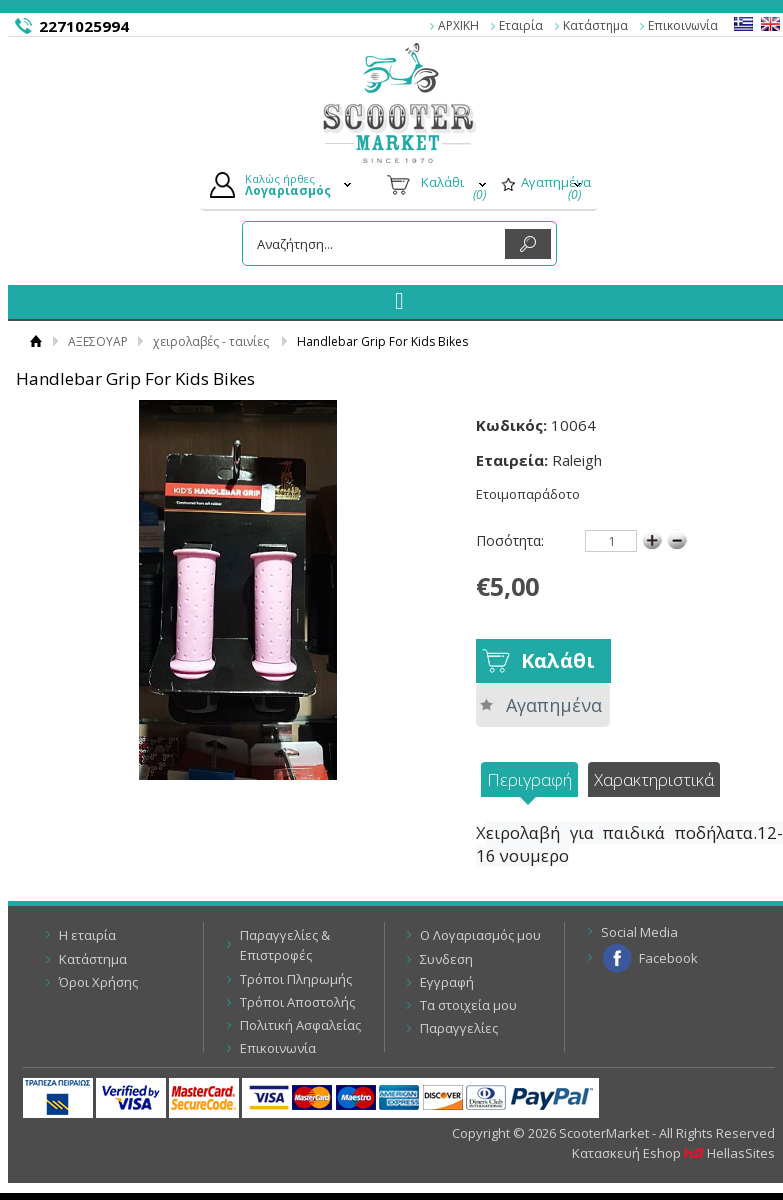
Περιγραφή (529, 779)
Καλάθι (558, 660)
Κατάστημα (595, 25)
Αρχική (35, 341)
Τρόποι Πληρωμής (296, 979)
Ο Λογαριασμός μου (480, 935)
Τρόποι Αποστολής (297, 1002)
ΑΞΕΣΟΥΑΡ (98, 341)
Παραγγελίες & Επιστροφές (285, 945)
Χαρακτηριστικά (654, 779)
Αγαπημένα (554, 705)
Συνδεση (446, 959)
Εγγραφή (447, 982)
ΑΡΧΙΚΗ (458, 25)
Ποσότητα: (510, 540)
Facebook (668, 958)
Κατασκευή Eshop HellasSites (673, 1153)
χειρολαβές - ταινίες (211, 341)
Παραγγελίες (459, 1028)
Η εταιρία (87, 935)
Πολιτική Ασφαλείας (300, 1025)
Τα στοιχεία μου (468, 1005)
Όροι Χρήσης (98, 982)
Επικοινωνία (683, 25)
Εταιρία (521, 25)
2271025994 (84, 26)
